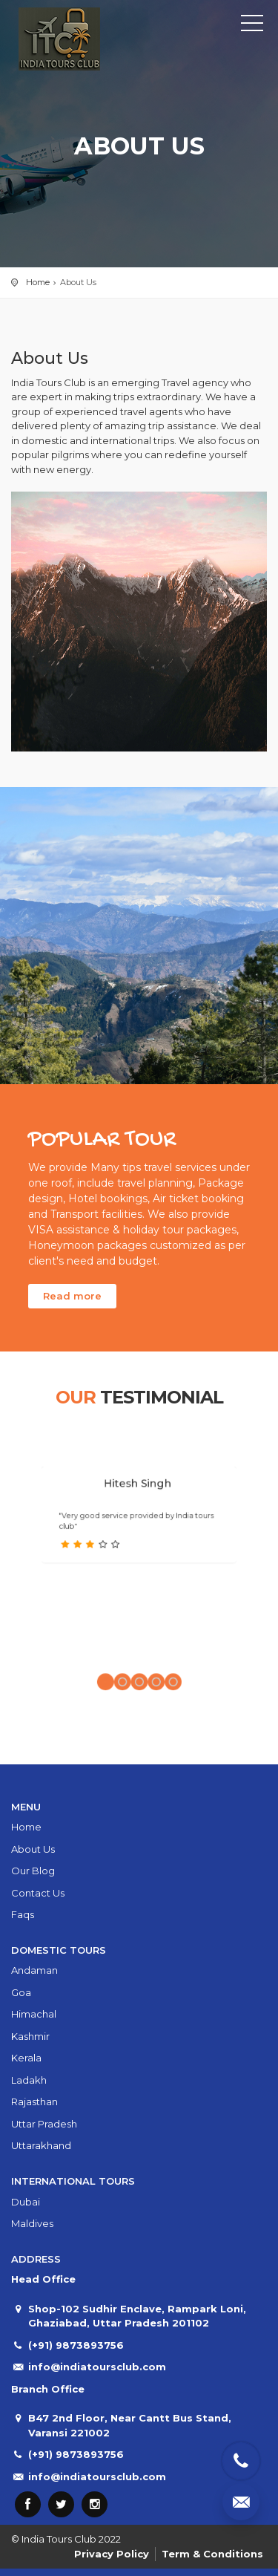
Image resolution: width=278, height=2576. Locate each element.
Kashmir (30, 2036)
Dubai (25, 2202)
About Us (33, 1849)
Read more (72, 1296)
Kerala (26, 2058)
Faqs (22, 1914)
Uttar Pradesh (44, 2124)
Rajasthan (34, 2101)
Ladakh (29, 2080)
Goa (21, 1992)
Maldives (32, 2223)
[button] (120, 1633)
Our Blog (33, 1870)
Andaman (34, 1970)
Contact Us (37, 1893)
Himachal (33, 2014)
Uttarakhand (41, 2145)
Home (38, 282)
